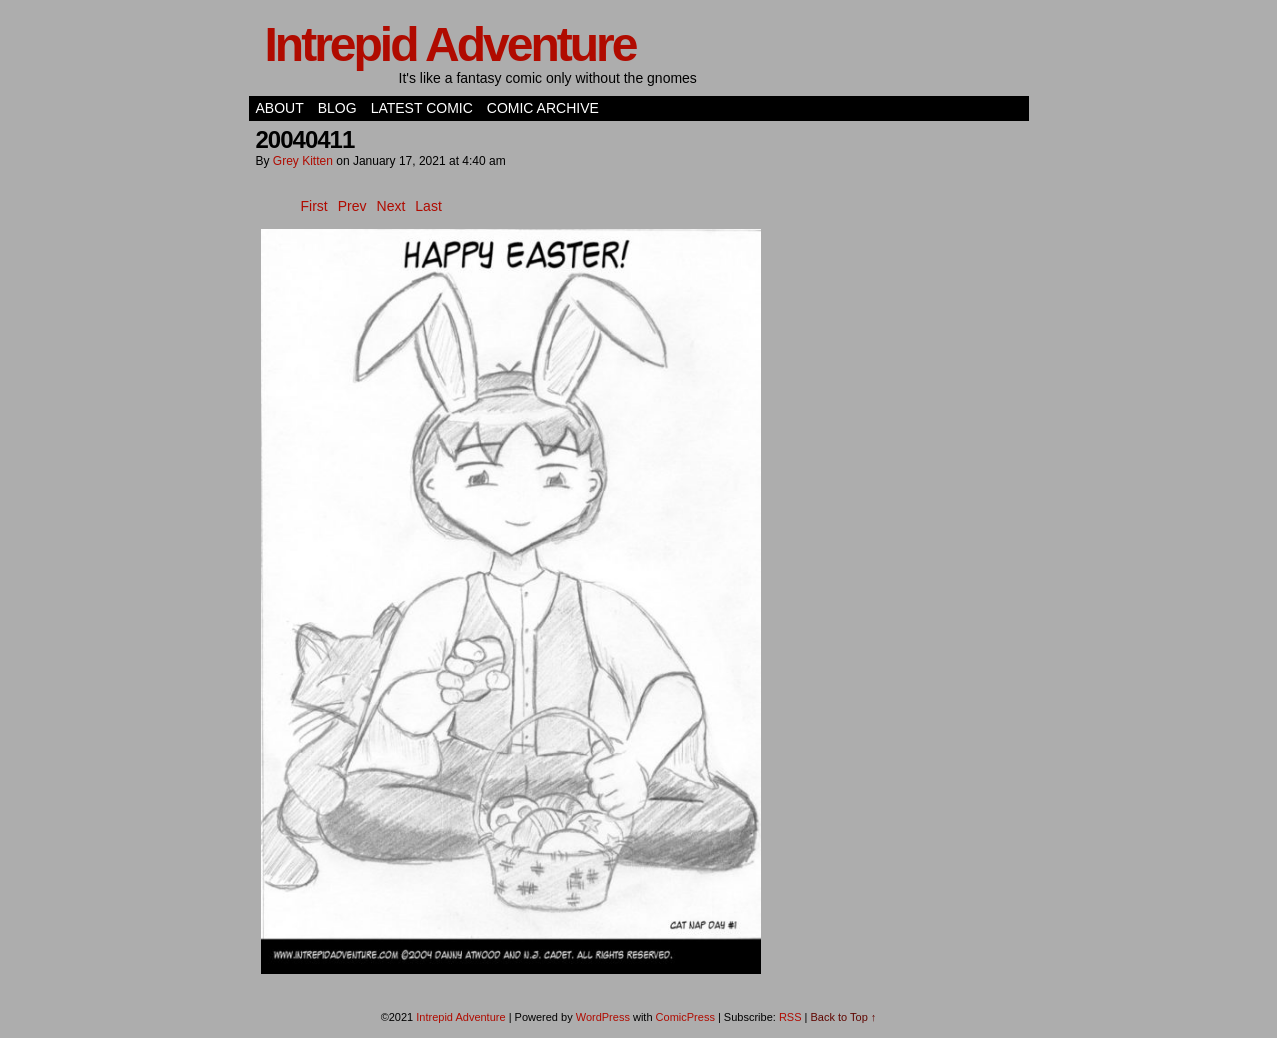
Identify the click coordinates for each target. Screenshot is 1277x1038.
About (280, 108)
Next (391, 206)
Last (428, 206)
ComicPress (685, 1017)
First (314, 206)
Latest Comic (422, 108)
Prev (352, 206)
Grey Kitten (303, 161)
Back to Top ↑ (844, 1017)
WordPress (603, 1017)
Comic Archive (543, 108)
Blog (337, 108)
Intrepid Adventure (450, 44)
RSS (790, 1017)
